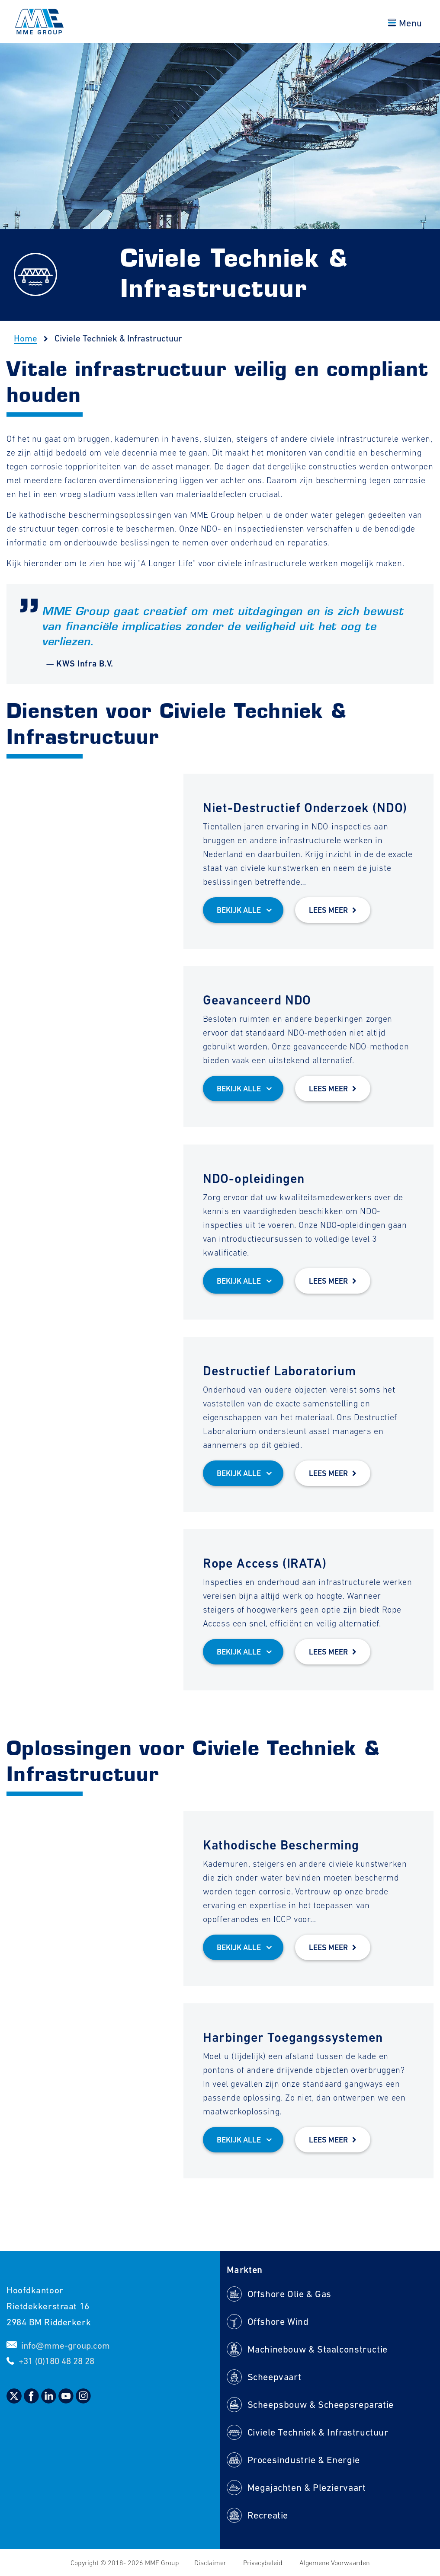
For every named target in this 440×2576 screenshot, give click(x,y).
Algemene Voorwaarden (334, 2562)
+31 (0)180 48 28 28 (56, 2361)
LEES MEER (328, 910)
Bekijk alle (239, 910)
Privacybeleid (263, 2562)
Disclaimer (211, 2562)
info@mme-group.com (65, 2345)
